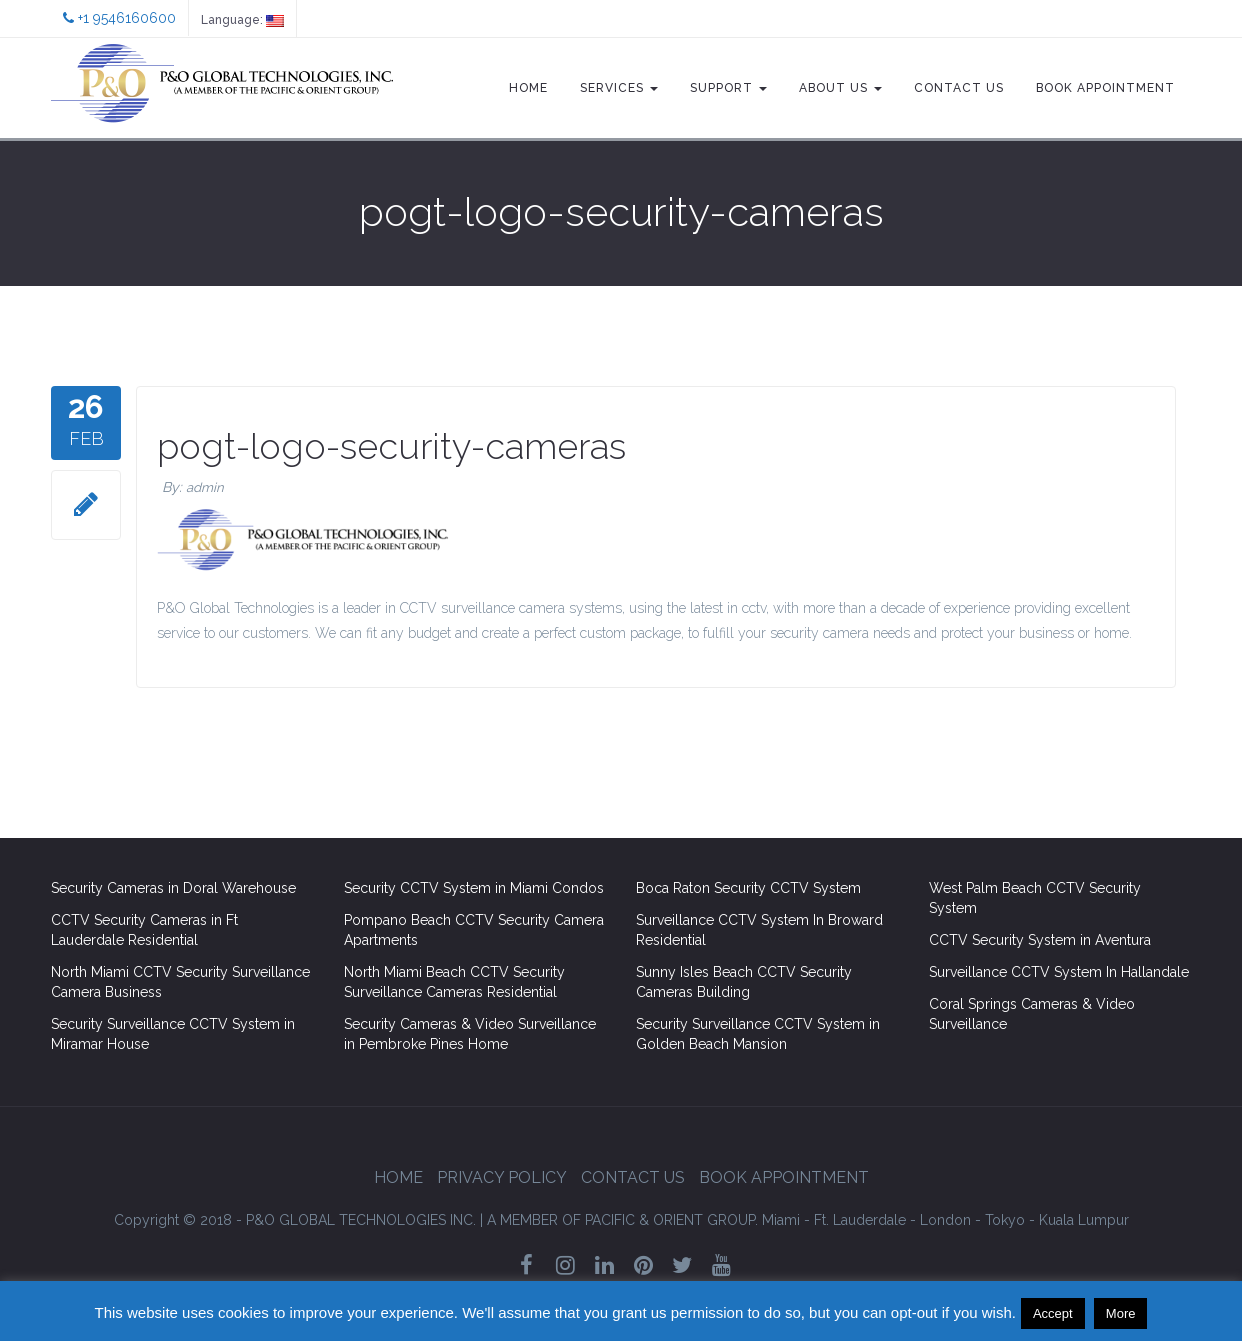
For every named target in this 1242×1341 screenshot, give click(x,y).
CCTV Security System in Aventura (1040, 940)
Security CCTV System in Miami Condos (474, 888)
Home (528, 88)
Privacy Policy (502, 1177)
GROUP (622, 1220)
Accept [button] (1053, 1313)
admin (205, 487)
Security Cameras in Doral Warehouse (173, 888)
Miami (781, 1220)
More (1121, 1313)
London (945, 1220)
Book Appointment (1105, 88)
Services (619, 88)
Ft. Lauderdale (860, 1220)
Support (728, 88)
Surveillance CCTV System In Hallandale (1059, 972)
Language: (242, 20)
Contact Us (959, 88)
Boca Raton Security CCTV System (748, 888)
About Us (840, 88)
